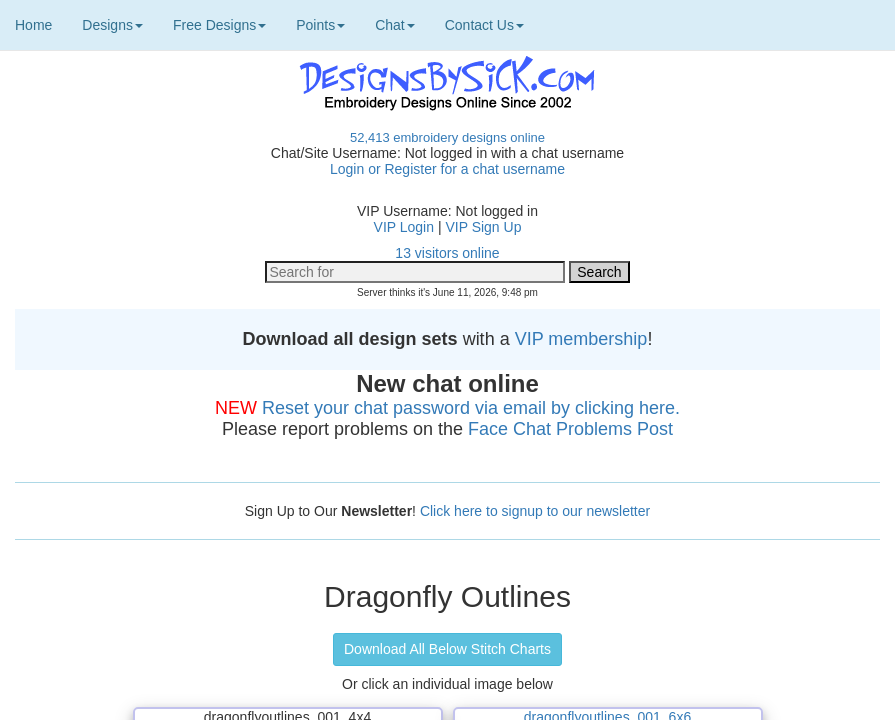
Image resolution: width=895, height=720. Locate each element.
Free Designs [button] (219, 25)
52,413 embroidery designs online (447, 137)
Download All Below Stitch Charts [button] (447, 649)
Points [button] (320, 25)
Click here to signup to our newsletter (535, 511)
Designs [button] (112, 25)
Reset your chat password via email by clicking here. (471, 408)
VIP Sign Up (483, 227)
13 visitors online (447, 253)
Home (33, 25)
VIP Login (404, 227)
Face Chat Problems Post (570, 429)
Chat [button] (395, 25)
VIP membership (581, 339)
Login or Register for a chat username (447, 169)
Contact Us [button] (484, 25)
